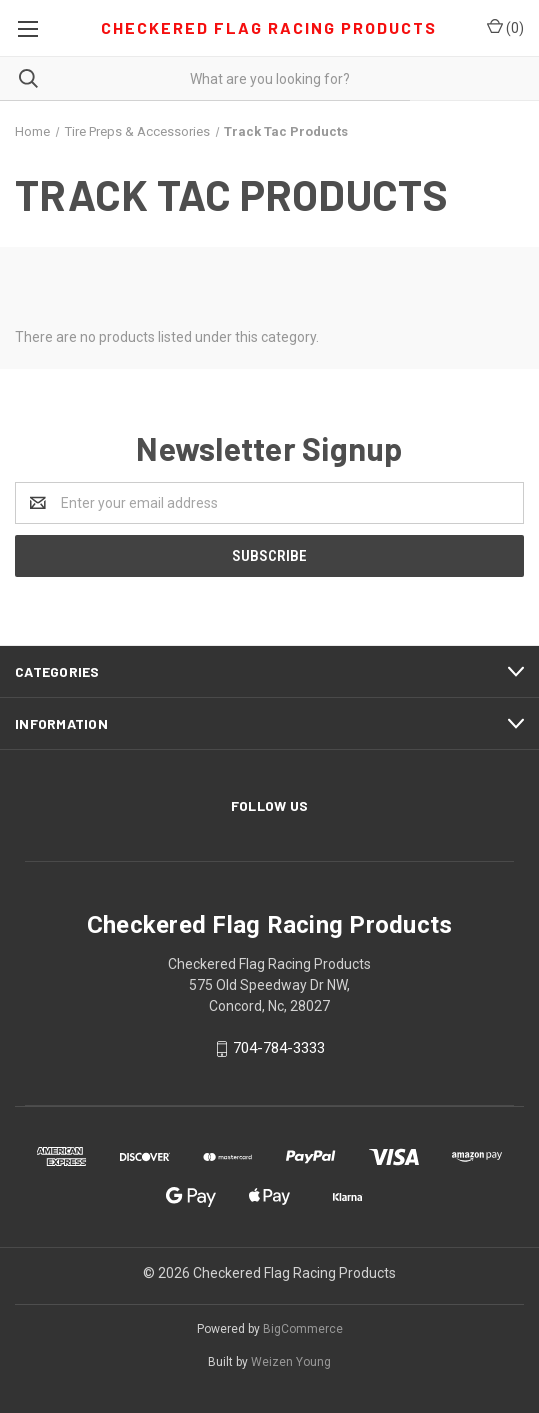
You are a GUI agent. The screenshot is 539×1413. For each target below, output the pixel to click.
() (505, 27)
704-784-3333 (279, 1049)
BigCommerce (303, 1329)
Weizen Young (291, 1362)
